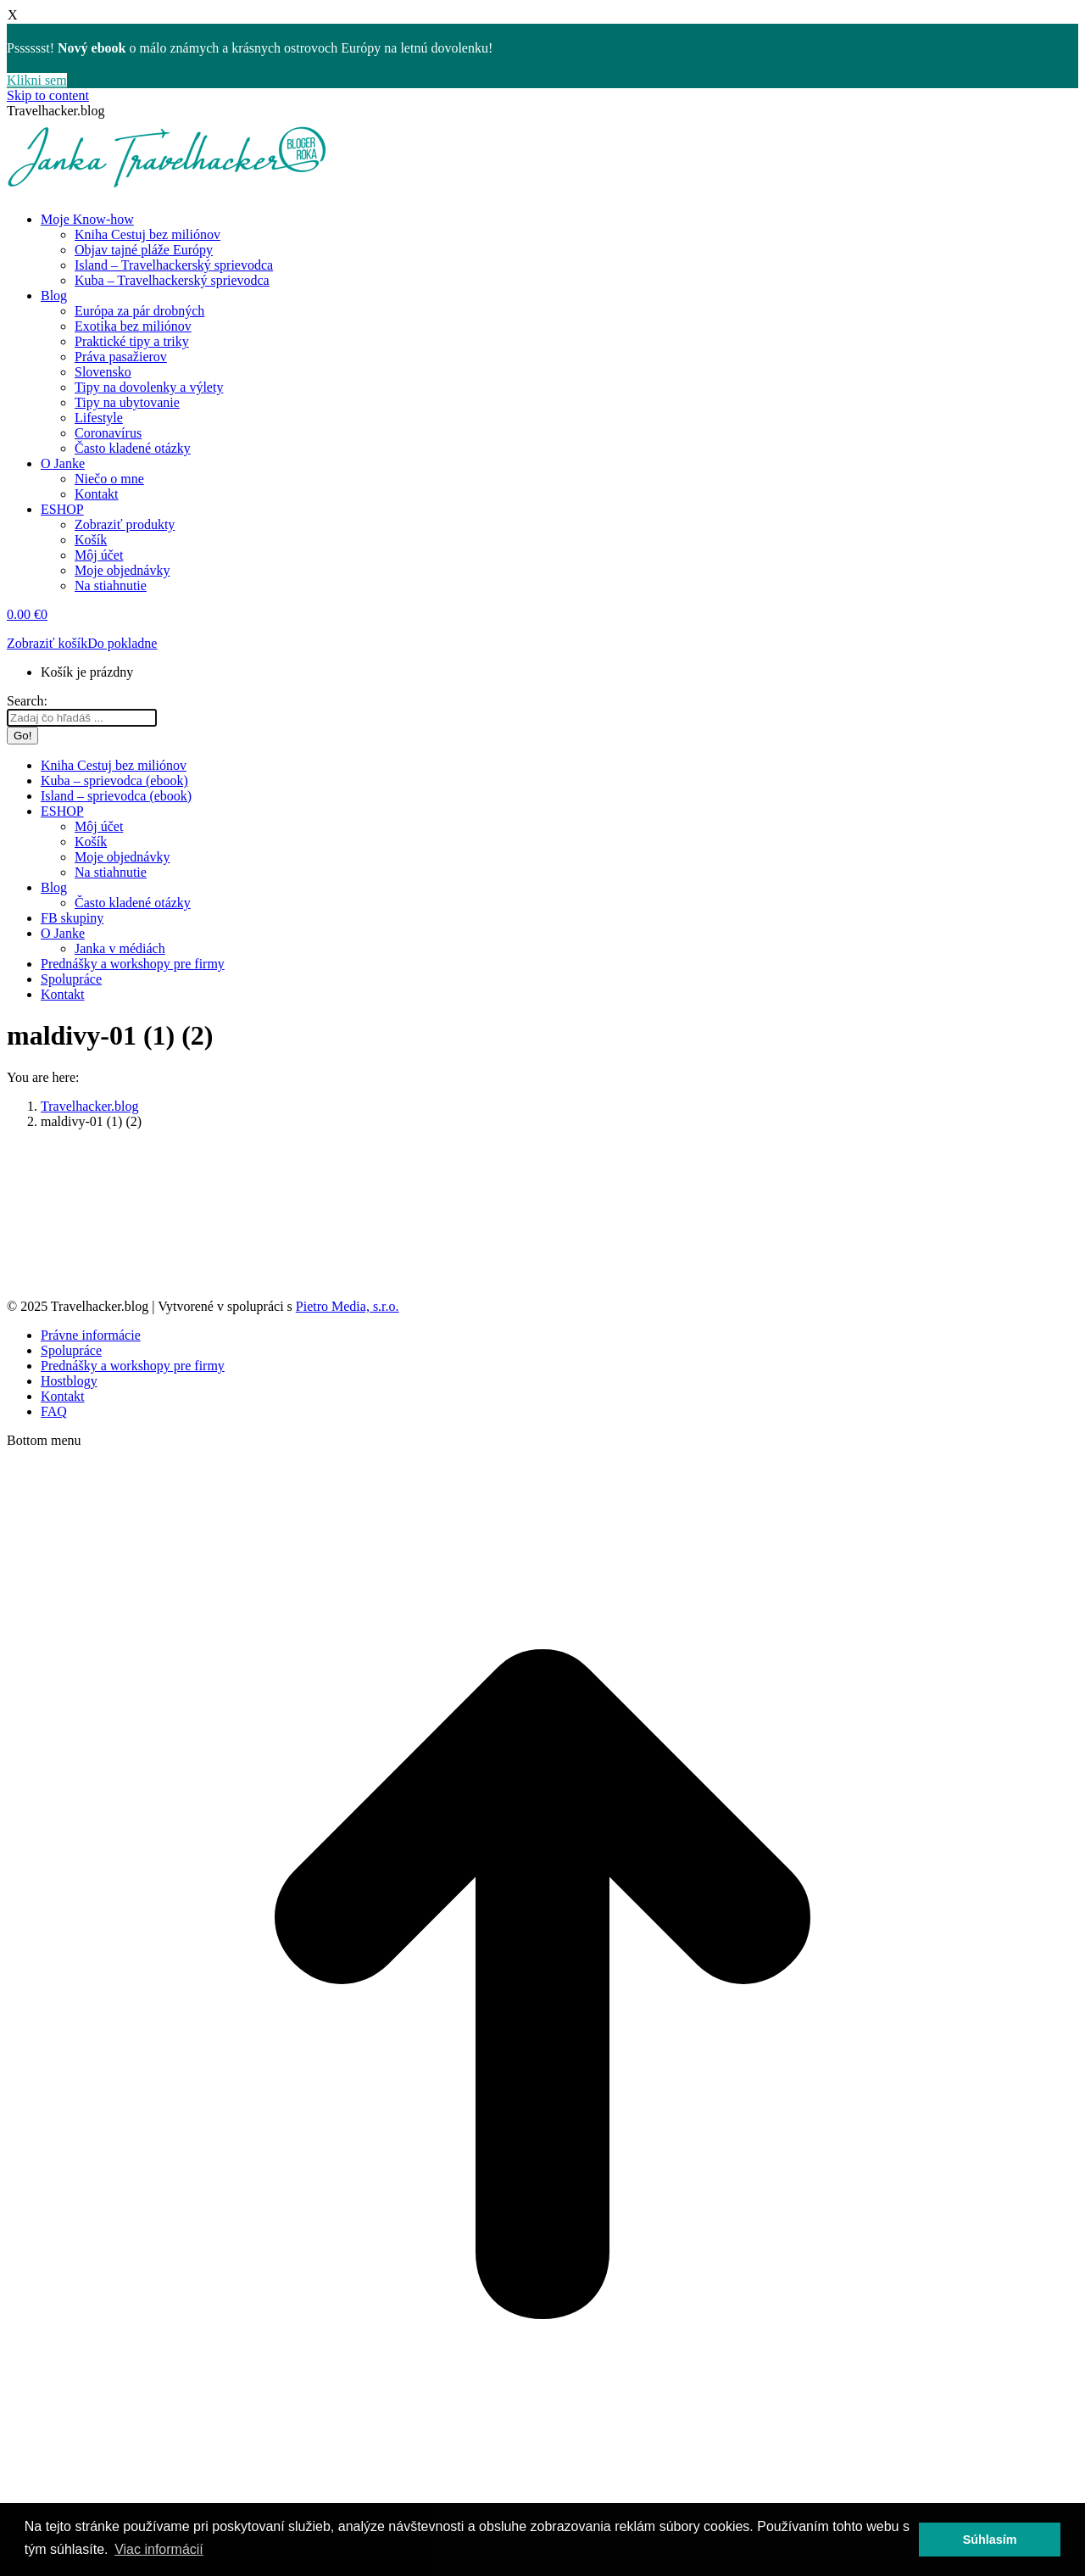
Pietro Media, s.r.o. (347, 1306)
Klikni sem (37, 80)
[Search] (82, 718)
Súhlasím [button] (990, 2539)
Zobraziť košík (47, 643)
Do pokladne (122, 643)
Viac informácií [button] (158, 2549)
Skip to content (48, 95)
